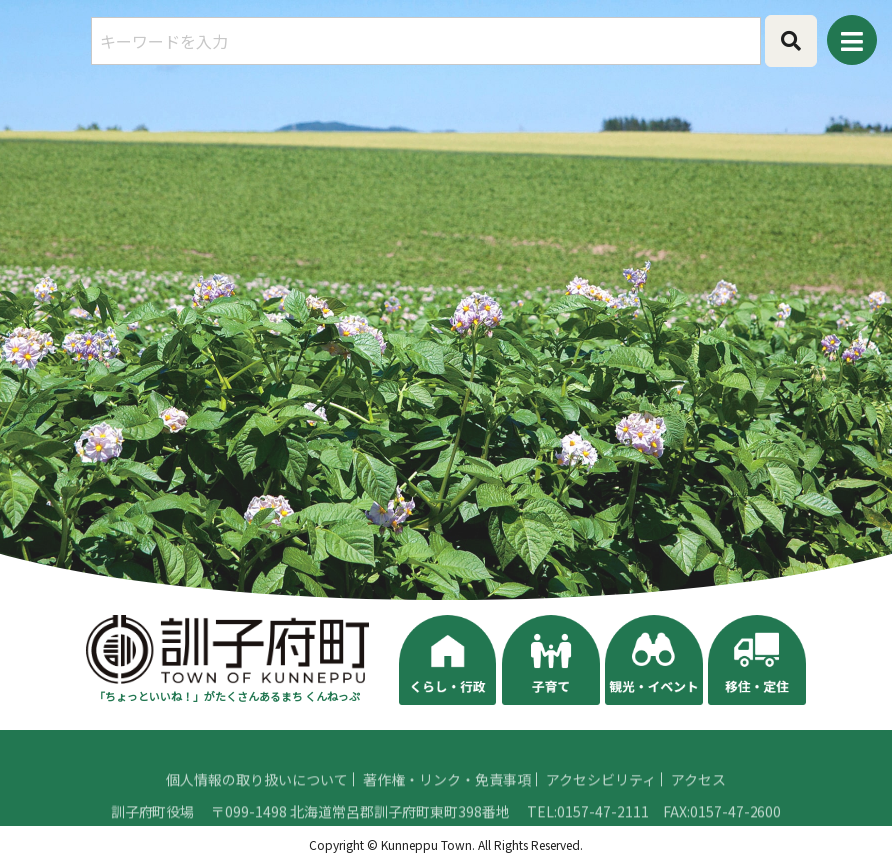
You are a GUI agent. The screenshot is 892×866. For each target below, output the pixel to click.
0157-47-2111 (603, 837)
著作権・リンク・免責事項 (447, 805)
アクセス (698, 805)
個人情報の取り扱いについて (257, 805)
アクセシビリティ (601, 805)
